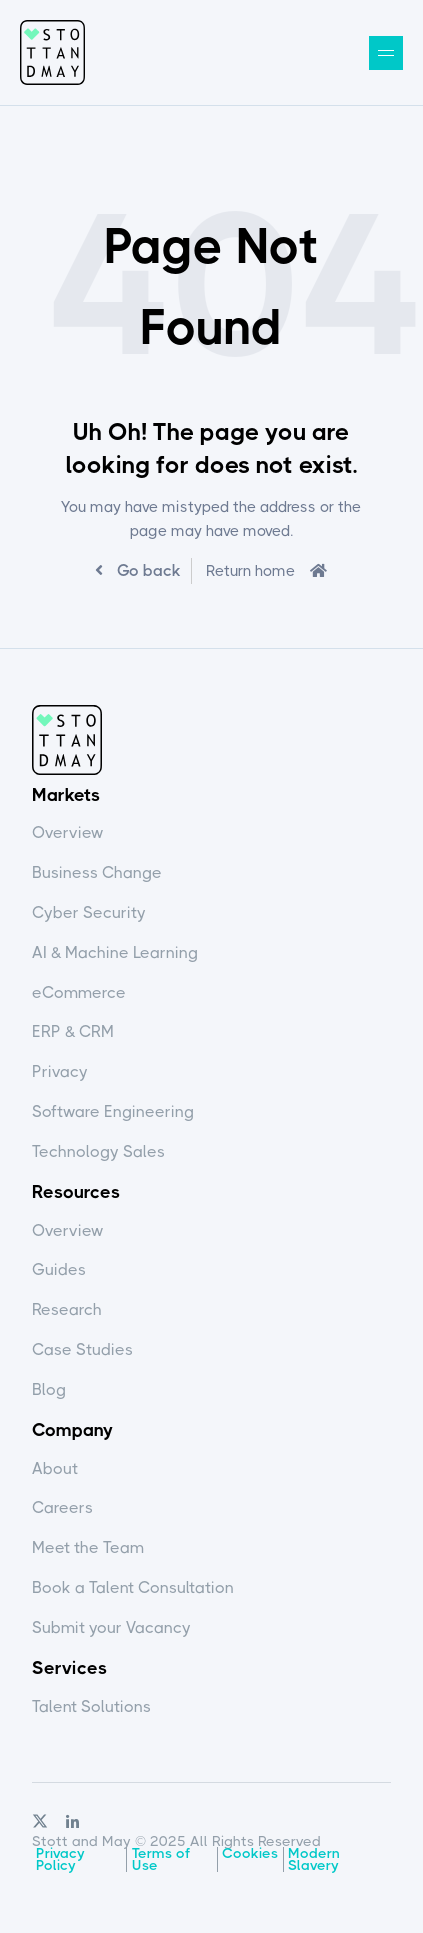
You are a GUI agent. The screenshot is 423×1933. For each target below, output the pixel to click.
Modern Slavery (314, 1859)
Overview (68, 832)
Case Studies (82, 1349)
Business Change (97, 872)
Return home (250, 571)
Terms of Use (161, 1859)
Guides (59, 1269)
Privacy (60, 1071)
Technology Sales (98, 1151)
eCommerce (79, 992)
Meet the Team (88, 1547)
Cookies (250, 1853)
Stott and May (52, 52)
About (55, 1468)
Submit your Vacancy (111, 1627)
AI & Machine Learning (115, 952)
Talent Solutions (91, 1706)
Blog (49, 1389)
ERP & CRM (73, 1031)
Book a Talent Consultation (133, 1587)
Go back (147, 570)
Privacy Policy (60, 1859)
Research (67, 1309)
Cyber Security (89, 912)
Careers (62, 1507)
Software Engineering (113, 1111)
